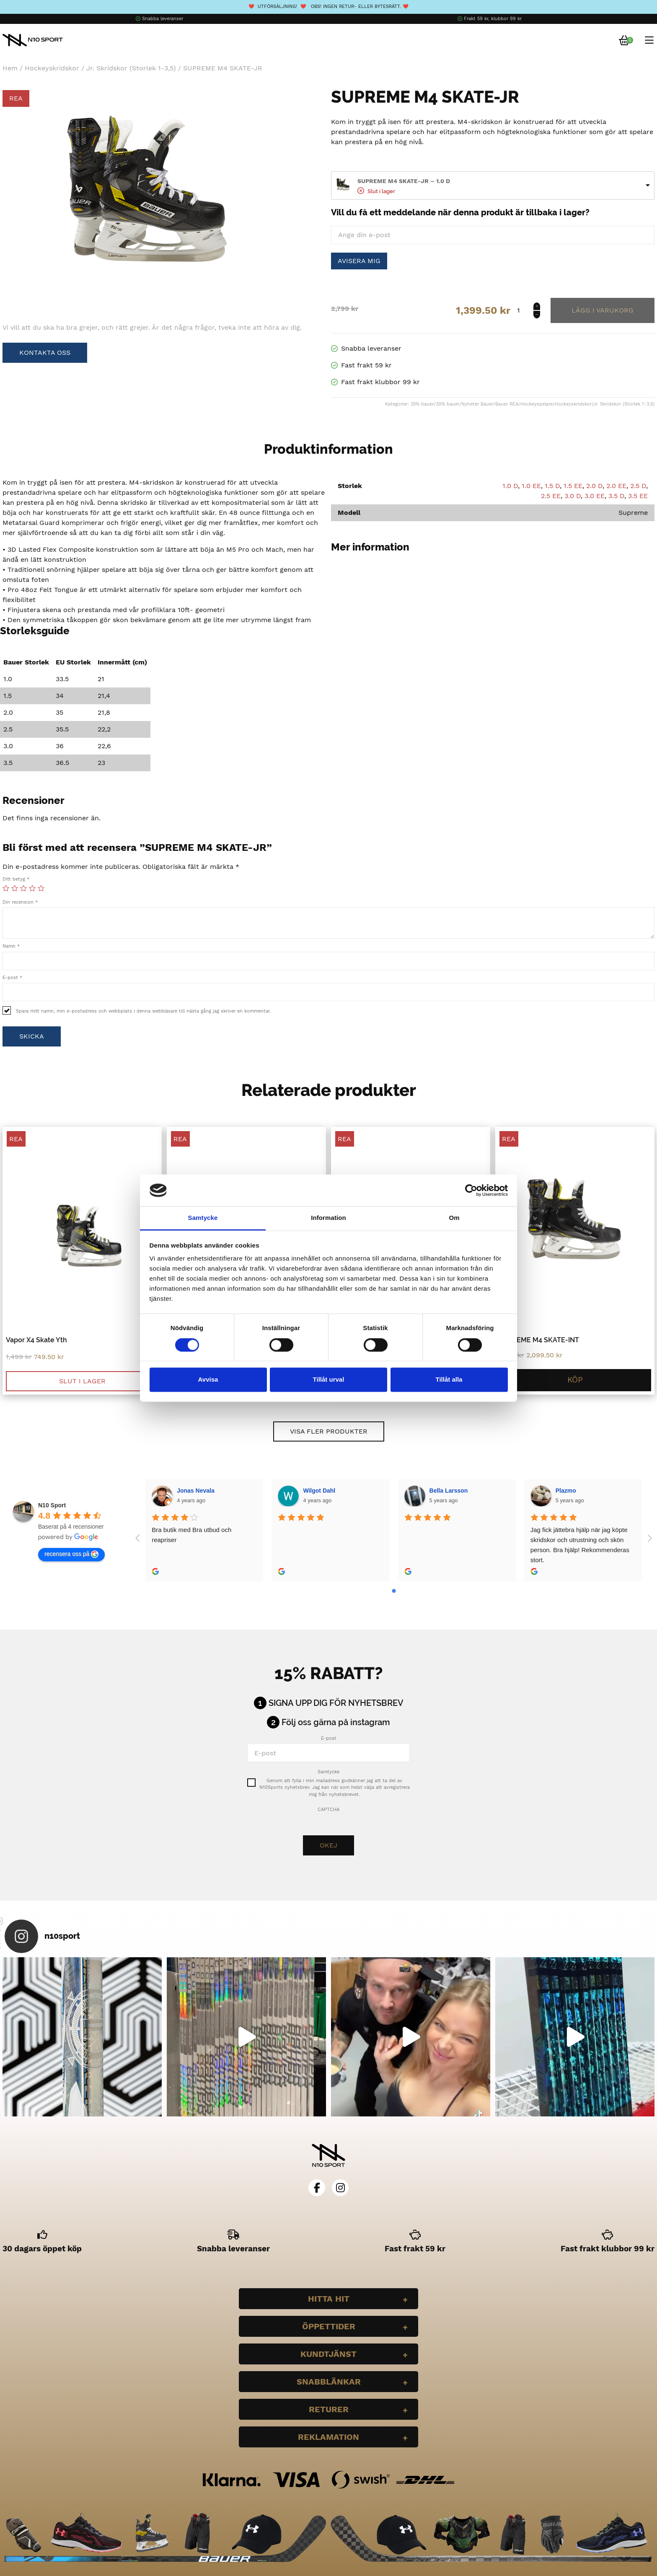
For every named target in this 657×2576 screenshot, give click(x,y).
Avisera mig (359, 261)
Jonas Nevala (196, 1490)
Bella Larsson (448, 1490)
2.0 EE (616, 486)
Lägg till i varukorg (602, 310)
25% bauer (422, 404)
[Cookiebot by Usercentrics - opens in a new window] (471, 1190)
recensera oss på (71, 1554)
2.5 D (638, 486)
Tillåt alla (449, 1379)
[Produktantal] (527, 310)
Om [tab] (454, 1218)
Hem (10, 68)
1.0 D (510, 486)
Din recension (20, 902)
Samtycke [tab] (203, 1218)
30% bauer (447, 404)
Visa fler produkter (328, 1431)
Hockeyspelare (536, 404)
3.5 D (616, 496)
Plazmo (566, 1490)
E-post (12, 977)
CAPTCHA (328, 1809)
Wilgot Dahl (319, 1490)
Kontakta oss (44, 353)
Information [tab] (328, 1218)
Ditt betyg (16, 879)
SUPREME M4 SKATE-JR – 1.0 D (403, 181)
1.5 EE (573, 486)
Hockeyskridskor (52, 68)
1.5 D (552, 486)
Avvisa (208, 1379)
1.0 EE (531, 486)
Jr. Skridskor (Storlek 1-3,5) (131, 68)
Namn (11, 946)
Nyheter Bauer (477, 404)
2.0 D (594, 486)
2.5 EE (551, 496)
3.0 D (572, 496)
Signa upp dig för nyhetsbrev (336, 1703)
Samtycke (328, 1772)
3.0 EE (595, 496)
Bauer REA (506, 404)
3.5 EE (638, 496)
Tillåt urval (328, 1379)
